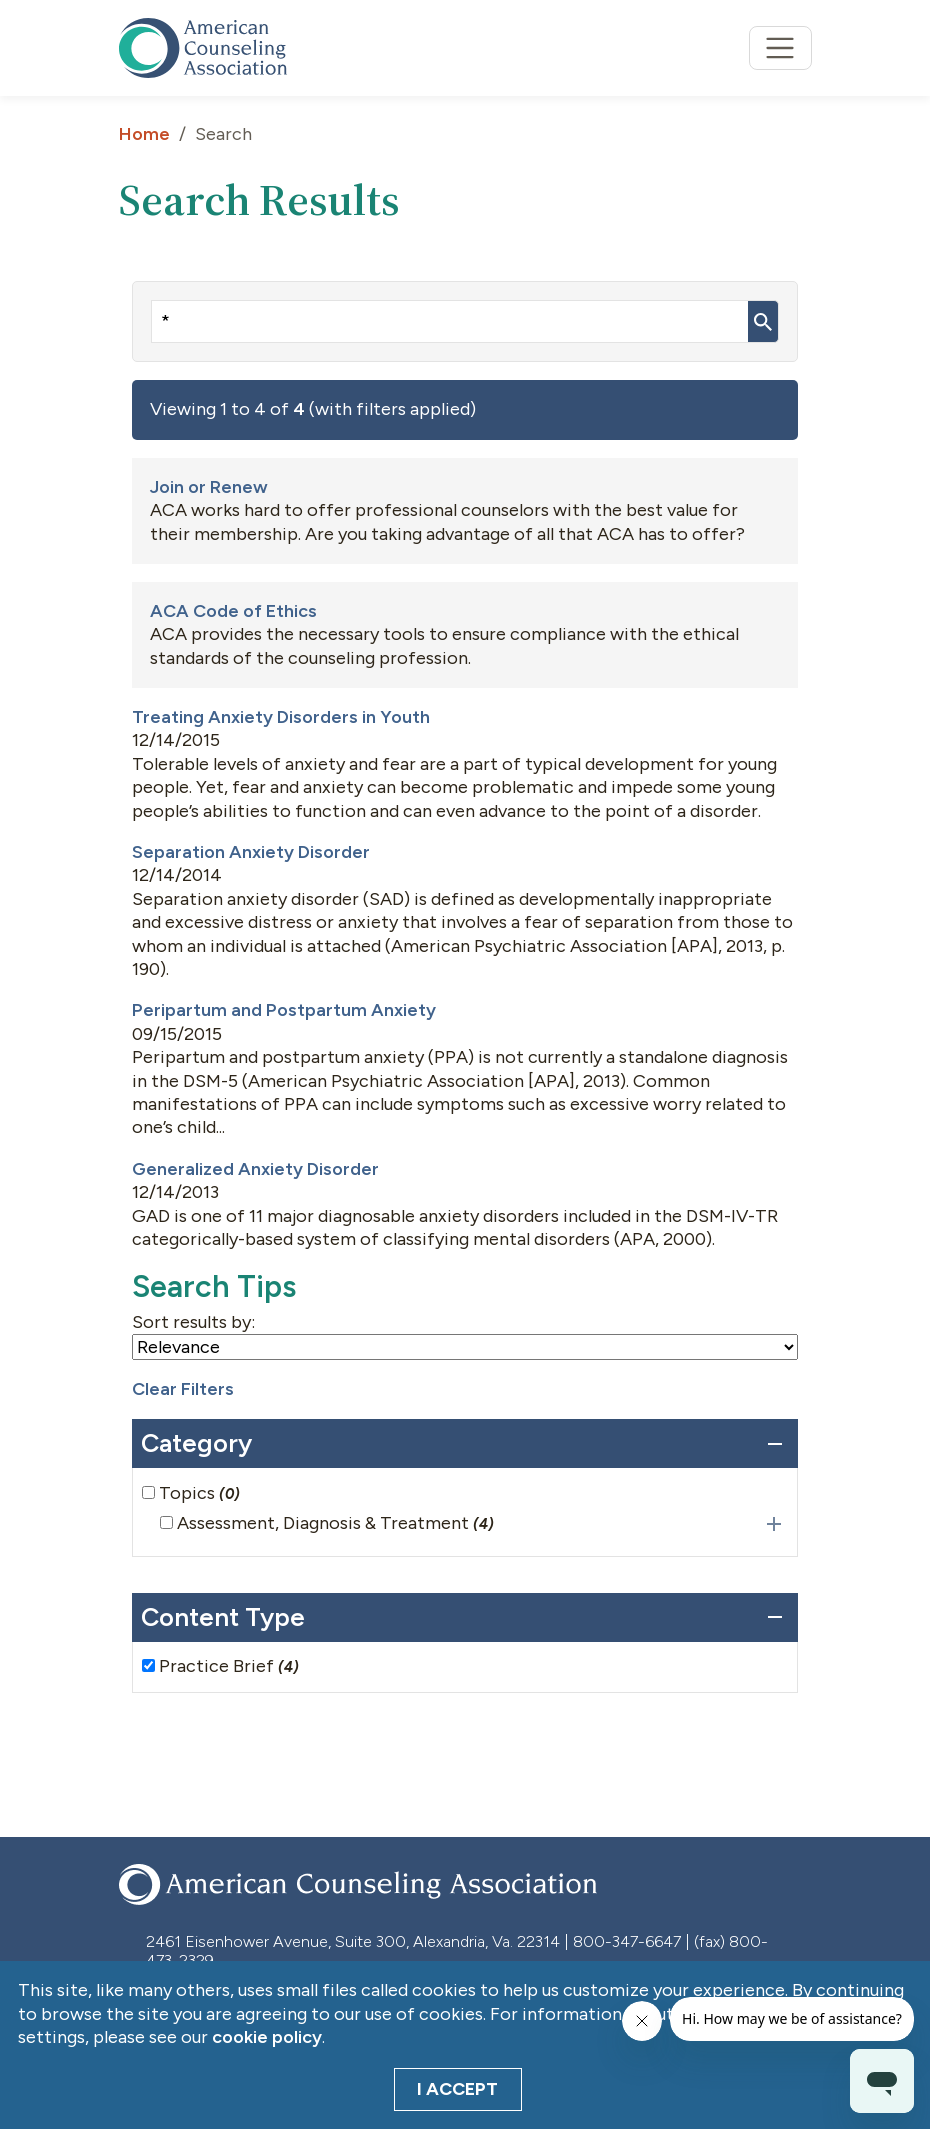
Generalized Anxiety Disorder (255, 1169)
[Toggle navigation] (780, 48)
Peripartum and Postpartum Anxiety (284, 1010)
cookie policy (267, 2037)
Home (144, 134)
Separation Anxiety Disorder (251, 852)
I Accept (457, 2089)
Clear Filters (183, 1389)
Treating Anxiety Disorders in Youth (281, 717)
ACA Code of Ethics (233, 611)
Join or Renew (209, 487)
